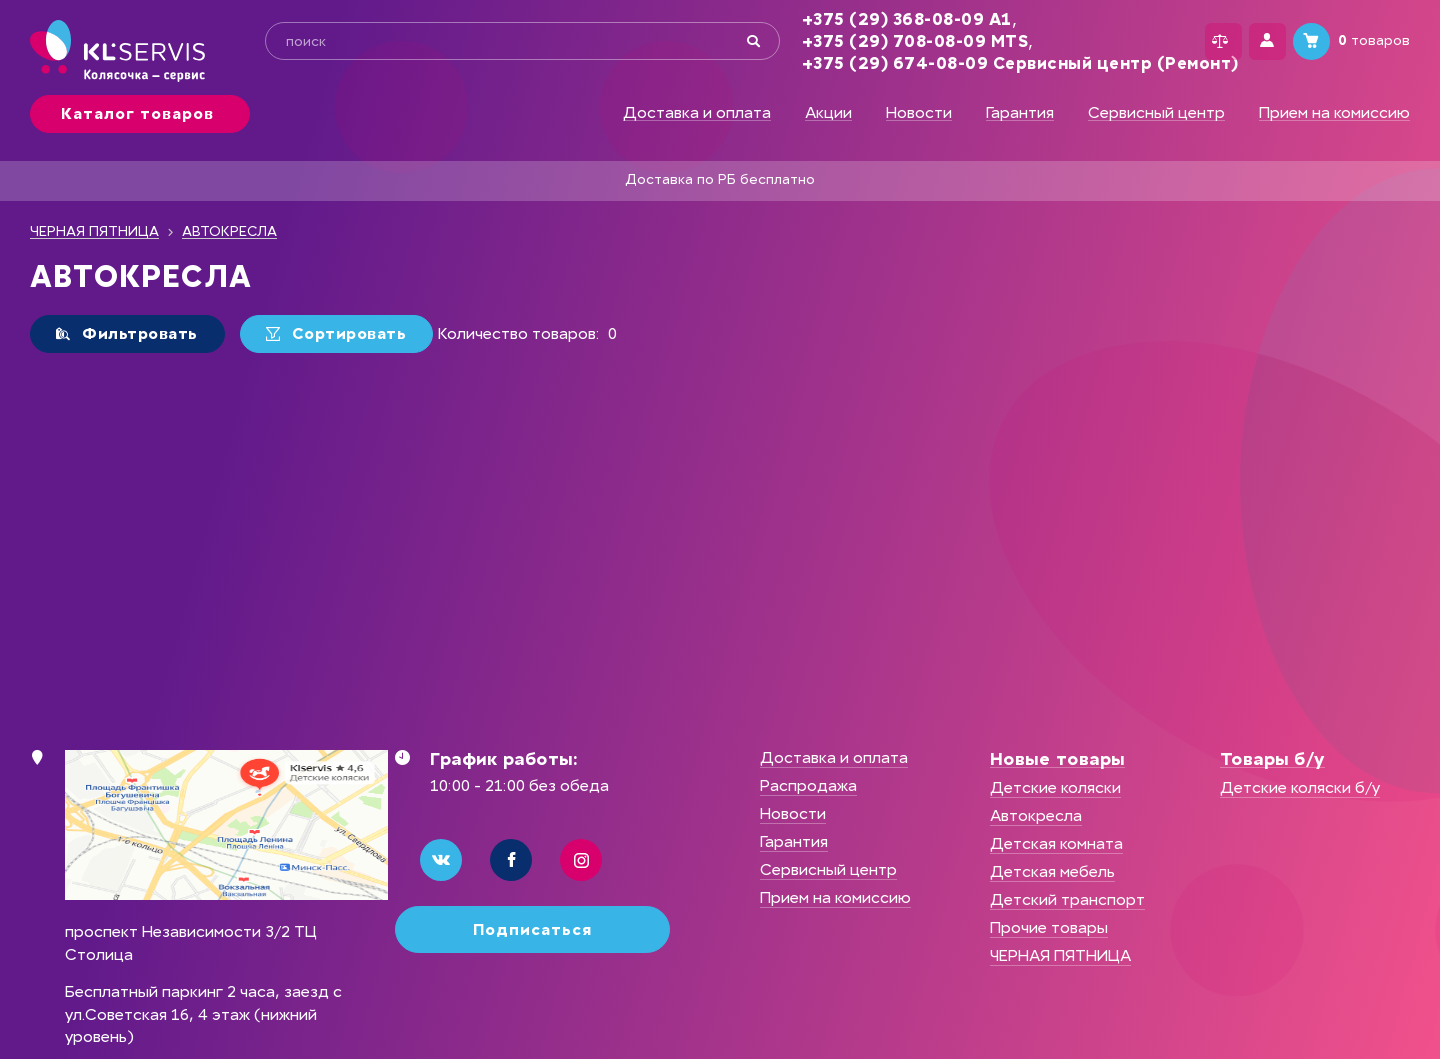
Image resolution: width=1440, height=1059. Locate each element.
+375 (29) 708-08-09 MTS (889, 41)
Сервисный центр (1156, 113)
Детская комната (1056, 843)
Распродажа (808, 785)
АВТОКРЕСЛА (229, 232)
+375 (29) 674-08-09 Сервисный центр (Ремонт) (994, 63)
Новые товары (1057, 759)
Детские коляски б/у (1300, 787)
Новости (919, 113)
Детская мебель (1052, 871)
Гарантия (1020, 113)
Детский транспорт (1067, 899)
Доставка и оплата (697, 113)
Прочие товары (1049, 927)
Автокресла (1036, 815)
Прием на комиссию (1334, 113)
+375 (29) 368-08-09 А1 (881, 19)
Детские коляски (1055, 787)
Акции (828, 113)
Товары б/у (1272, 759)
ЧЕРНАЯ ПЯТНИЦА (94, 232)
